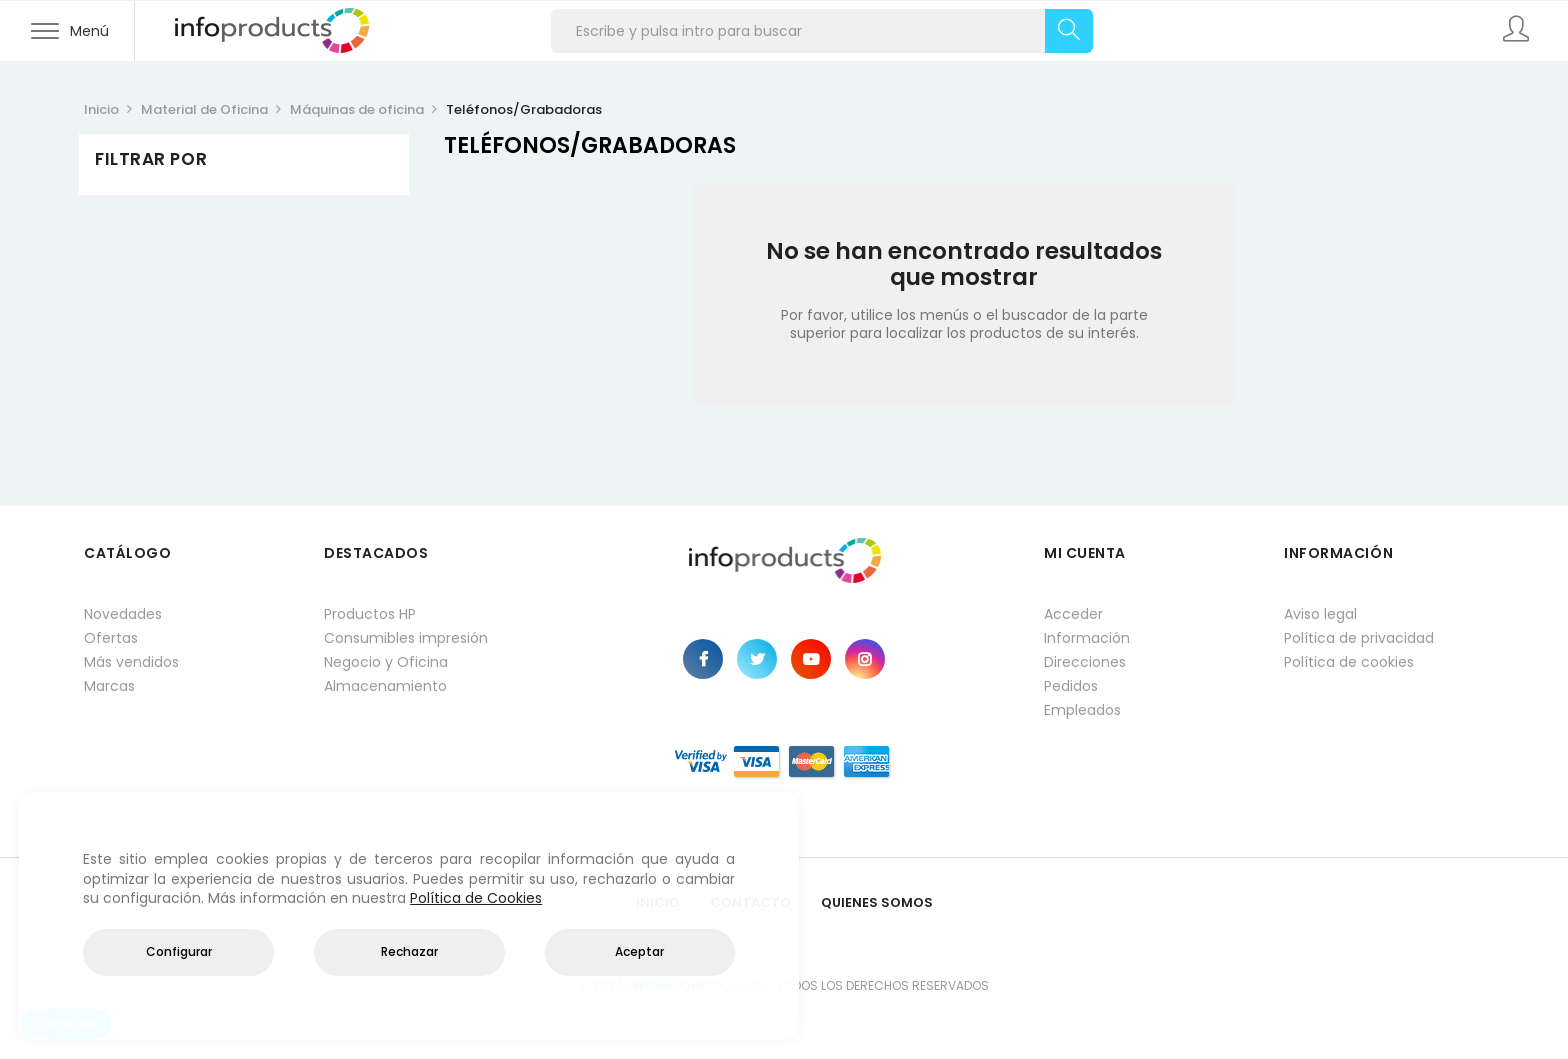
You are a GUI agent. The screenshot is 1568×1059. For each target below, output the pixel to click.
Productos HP (370, 614)
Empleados (1082, 710)
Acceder (1073, 614)
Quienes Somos (877, 902)
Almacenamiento (385, 686)
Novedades (123, 614)
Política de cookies (1349, 662)
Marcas (109, 686)
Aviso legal (1320, 614)
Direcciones (1085, 662)
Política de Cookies (476, 898)
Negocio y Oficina (386, 662)
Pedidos (1071, 686)
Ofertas (111, 638)
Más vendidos (131, 662)
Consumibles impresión (406, 638)
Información (1087, 638)
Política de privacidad (1359, 638)
